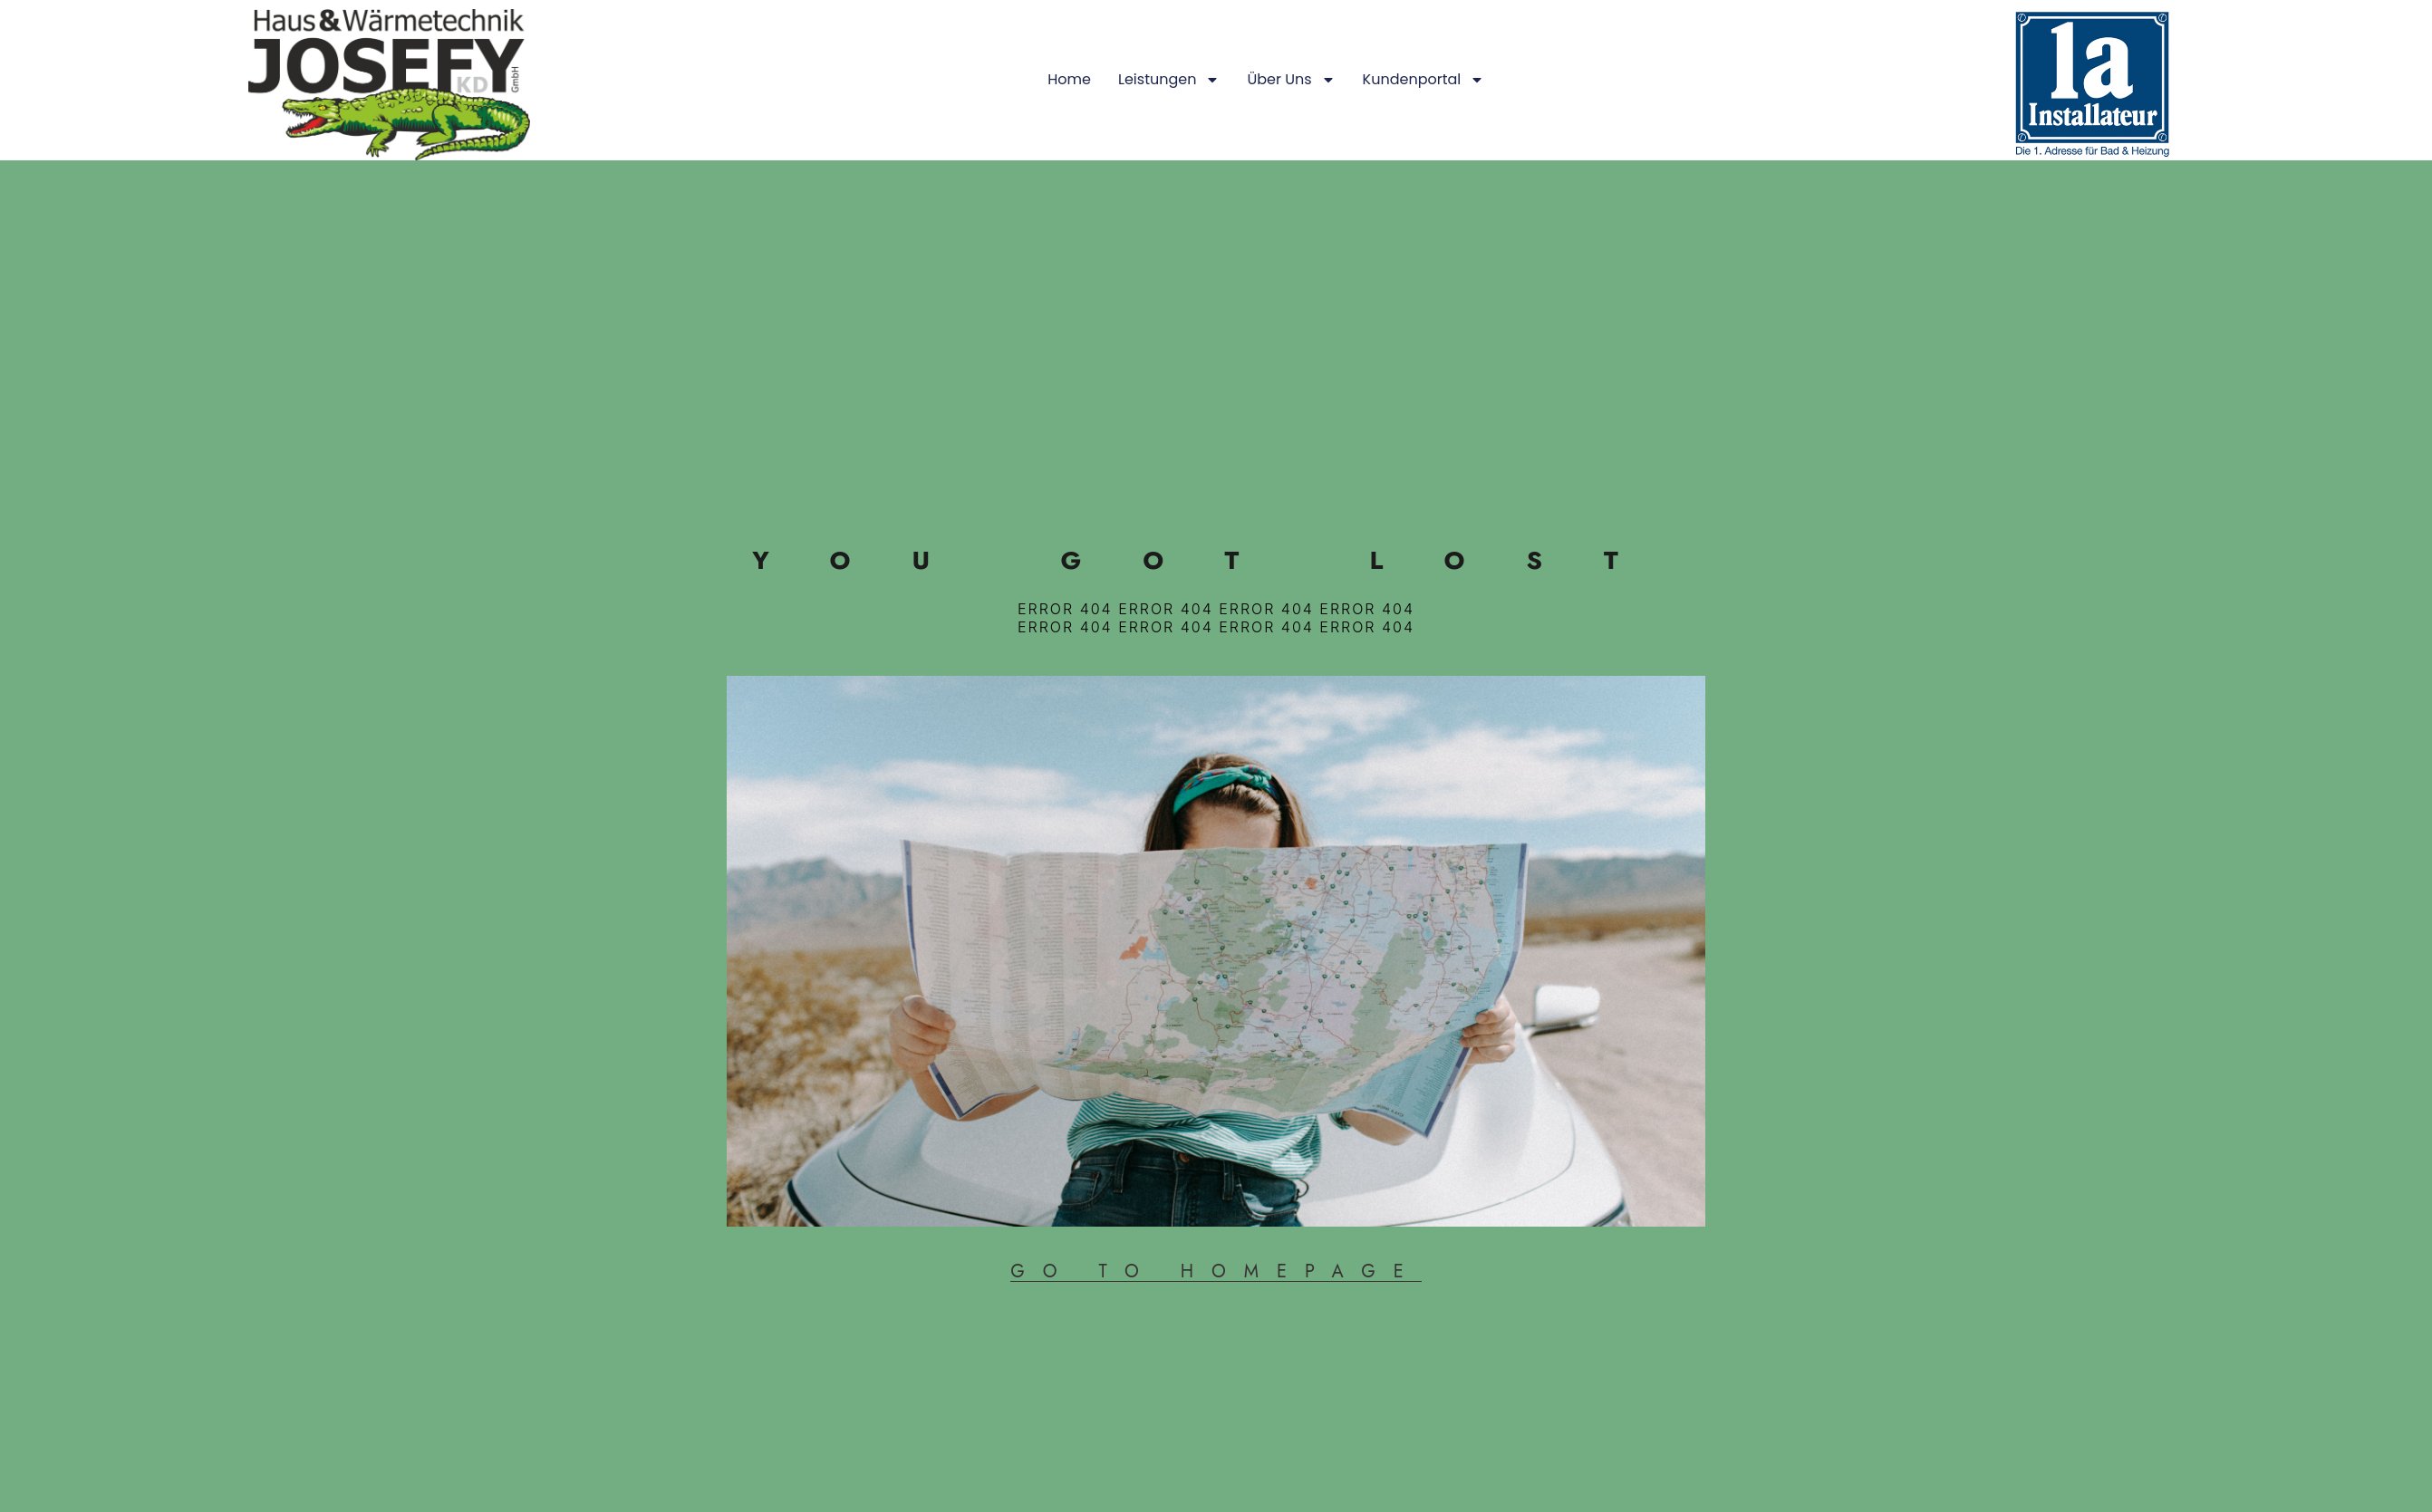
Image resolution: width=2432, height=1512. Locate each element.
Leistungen (562, 79)
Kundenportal (816, 79)
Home (462, 79)
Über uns (684, 79)
